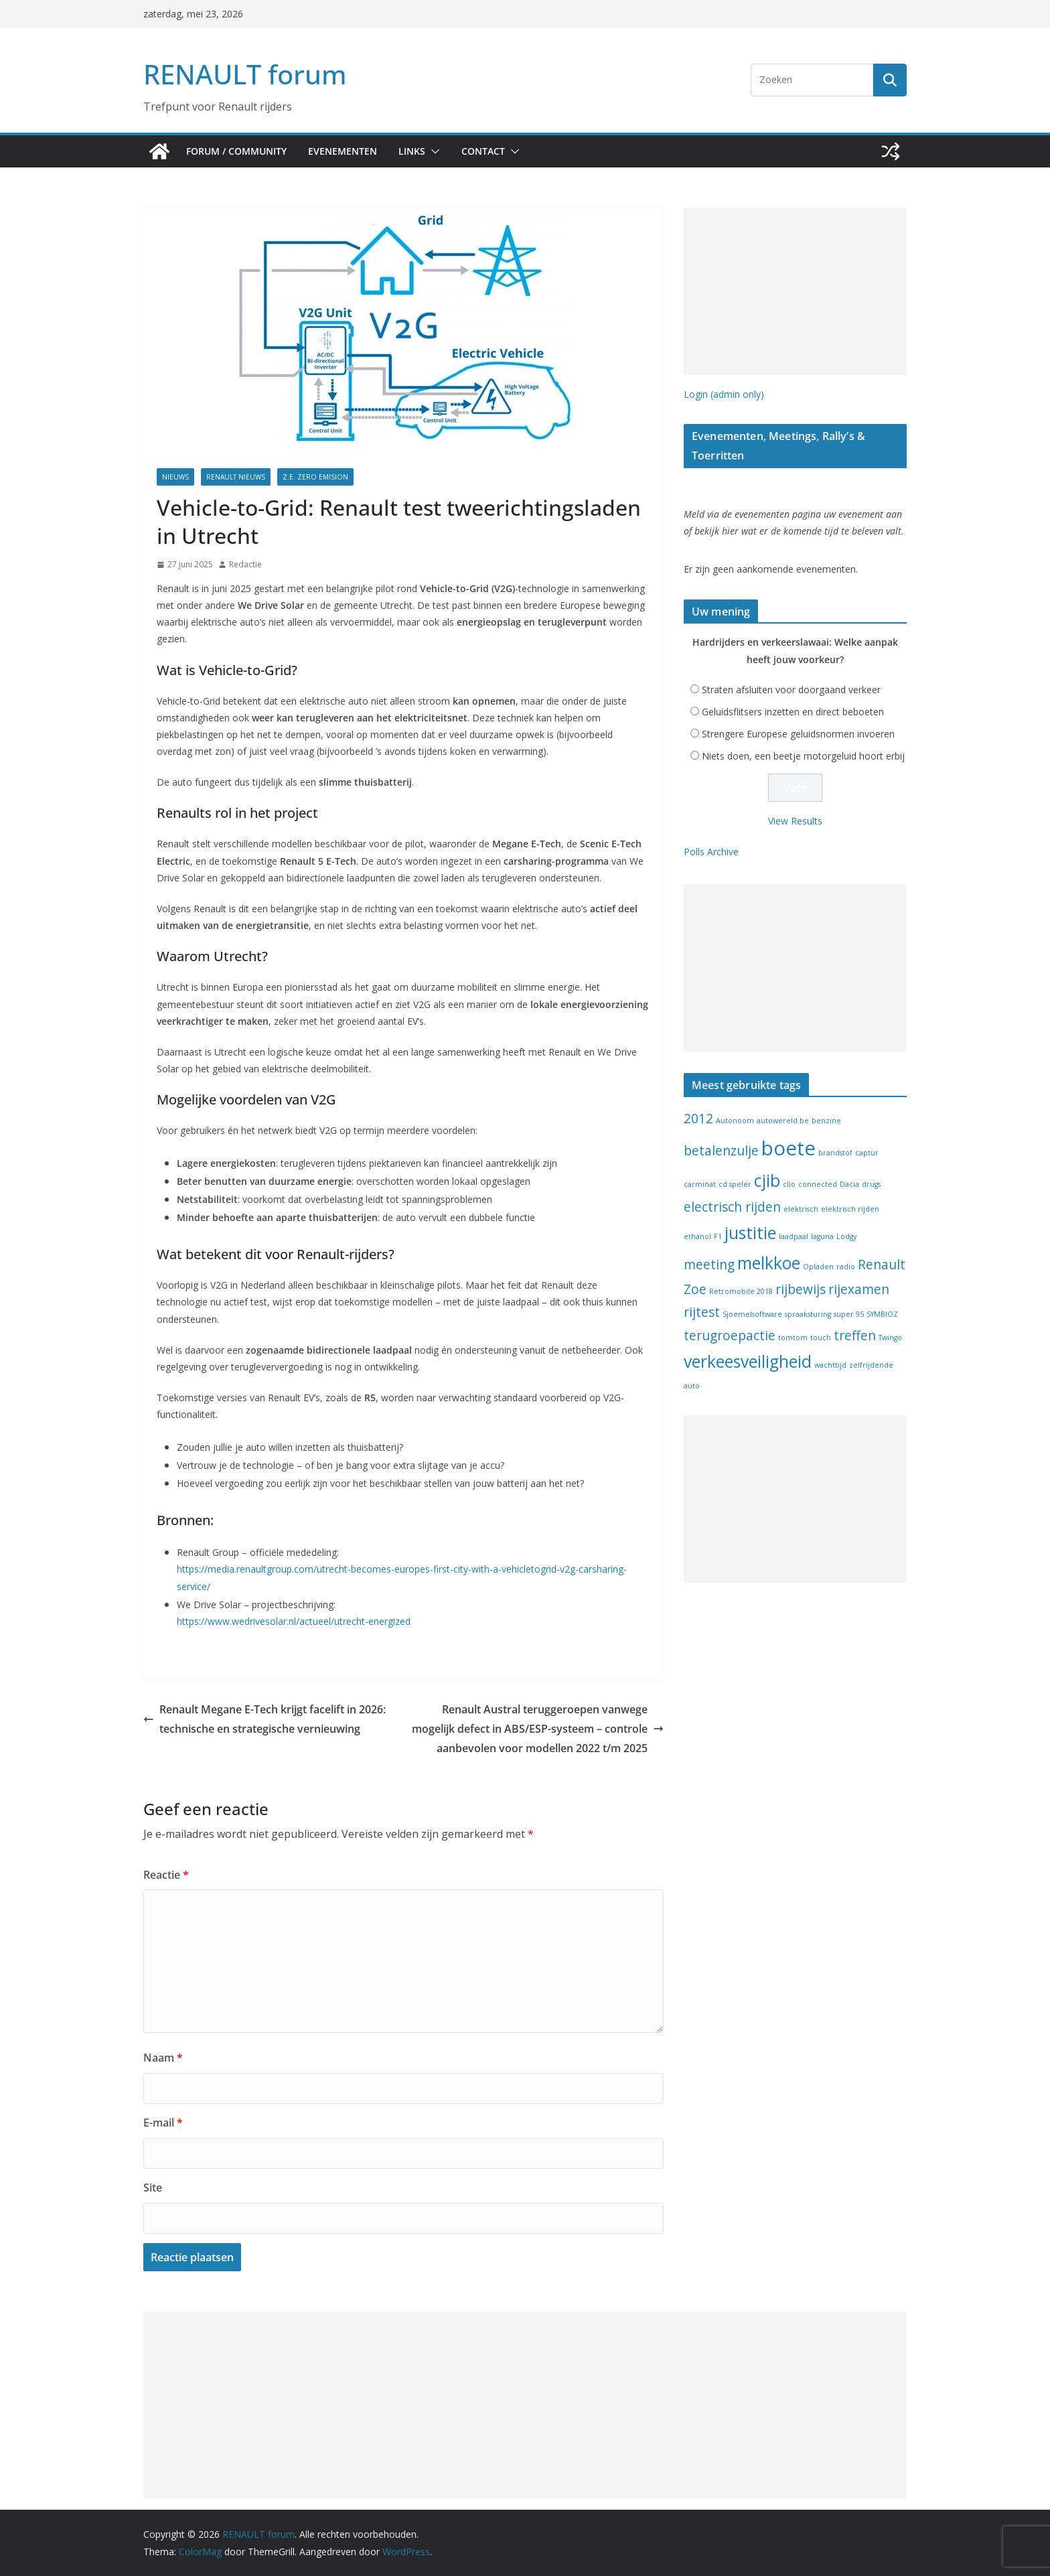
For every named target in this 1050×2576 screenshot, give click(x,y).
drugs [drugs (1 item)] (871, 1184)
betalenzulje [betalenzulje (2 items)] (721, 1150)
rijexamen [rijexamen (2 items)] (858, 1289)
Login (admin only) (724, 394)
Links (411, 151)
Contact (483, 151)
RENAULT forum (245, 74)
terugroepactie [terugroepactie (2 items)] (729, 1335)
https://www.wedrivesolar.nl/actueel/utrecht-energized (293, 1621)
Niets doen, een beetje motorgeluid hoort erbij (803, 755)
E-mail (163, 2122)
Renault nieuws (235, 477)
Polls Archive (711, 851)
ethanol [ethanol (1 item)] (697, 1236)
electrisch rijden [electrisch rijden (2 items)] (732, 1207)
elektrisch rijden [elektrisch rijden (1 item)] (850, 1209)
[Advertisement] (795, 291)
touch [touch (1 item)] (820, 1337)
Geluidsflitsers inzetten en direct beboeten (793, 711)
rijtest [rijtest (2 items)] (702, 1312)
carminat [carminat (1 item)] (700, 1184)
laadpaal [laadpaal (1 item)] (793, 1236)
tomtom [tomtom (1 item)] (793, 1337)
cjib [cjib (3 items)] (767, 1180)
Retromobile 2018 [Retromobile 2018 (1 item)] (741, 1291)
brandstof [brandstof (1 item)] (835, 1152)
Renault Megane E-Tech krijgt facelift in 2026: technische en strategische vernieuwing (264, 1719)
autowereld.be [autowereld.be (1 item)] (783, 1120)
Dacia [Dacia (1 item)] (849, 1184)
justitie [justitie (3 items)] (750, 1233)
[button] (432, 151)
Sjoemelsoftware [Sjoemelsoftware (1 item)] (752, 1314)
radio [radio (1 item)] (845, 1266)
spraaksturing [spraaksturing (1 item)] (808, 1314)
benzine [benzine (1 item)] (826, 1120)
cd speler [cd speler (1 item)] (735, 1184)
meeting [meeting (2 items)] (709, 1264)
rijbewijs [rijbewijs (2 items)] (800, 1289)
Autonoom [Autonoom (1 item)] (735, 1120)
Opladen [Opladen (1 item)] (818, 1266)
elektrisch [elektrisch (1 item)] (800, 1209)
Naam (163, 2057)
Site (152, 2187)
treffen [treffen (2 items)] (855, 1335)
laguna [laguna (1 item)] (822, 1236)
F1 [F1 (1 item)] (718, 1236)
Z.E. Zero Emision (315, 477)
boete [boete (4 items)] (788, 1148)
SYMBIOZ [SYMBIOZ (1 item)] (882, 1314)
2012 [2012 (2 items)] (698, 1118)
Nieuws (175, 477)
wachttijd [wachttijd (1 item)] (830, 1365)
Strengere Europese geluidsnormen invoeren (798, 733)
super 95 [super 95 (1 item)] (849, 1314)
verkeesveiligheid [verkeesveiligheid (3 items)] (748, 1361)
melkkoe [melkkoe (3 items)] (768, 1263)
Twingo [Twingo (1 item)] (890, 1337)
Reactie (166, 1874)
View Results (795, 820)
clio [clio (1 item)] (789, 1184)
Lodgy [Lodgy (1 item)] (846, 1236)
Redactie (245, 564)
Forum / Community (236, 151)
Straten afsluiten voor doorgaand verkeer (791, 689)
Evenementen (342, 151)
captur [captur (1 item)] (867, 1152)
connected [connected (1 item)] (817, 1184)
